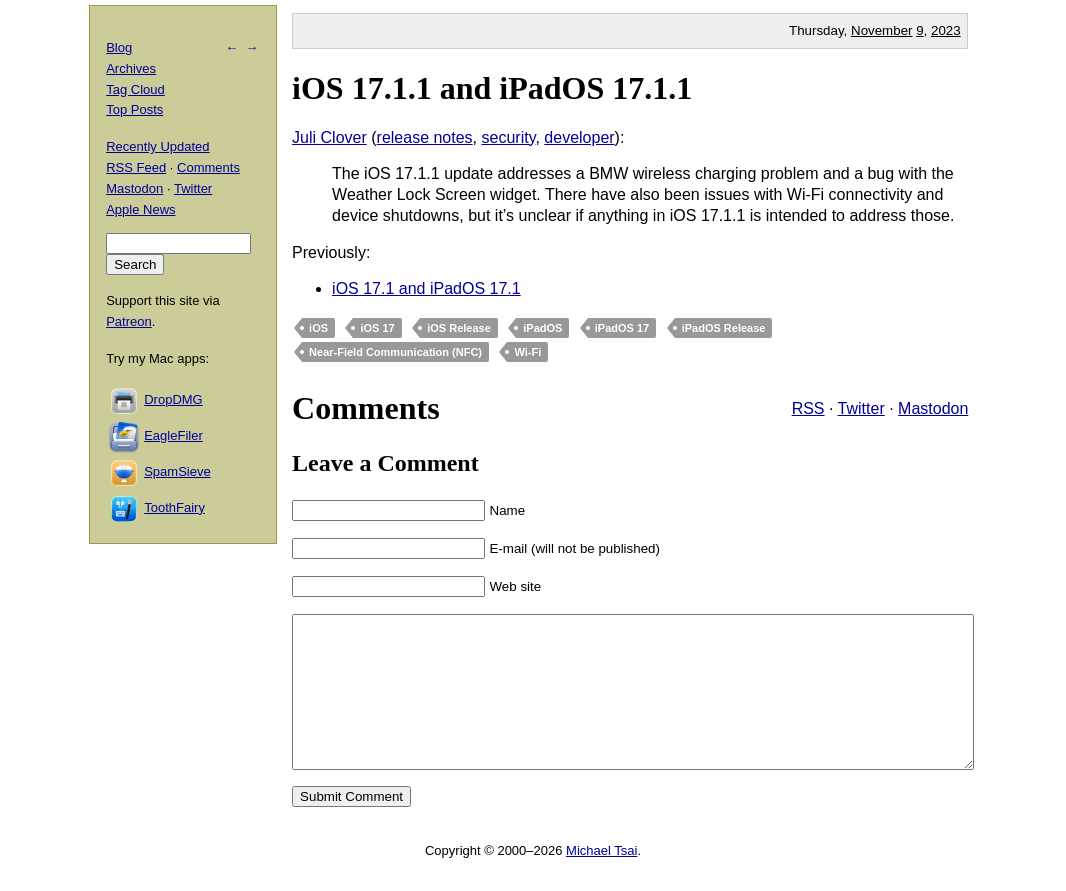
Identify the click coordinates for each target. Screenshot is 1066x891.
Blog (119, 47)
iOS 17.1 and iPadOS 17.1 (426, 288)
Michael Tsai (601, 880)
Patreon (129, 321)
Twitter (861, 408)
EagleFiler (173, 435)
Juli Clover (329, 137)
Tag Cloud (135, 89)
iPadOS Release (724, 328)
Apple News (140, 209)
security (509, 137)
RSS (808, 408)
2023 (946, 30)
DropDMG (173, 399)
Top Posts (134, 109)
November (881, 30)
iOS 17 (377, 328)
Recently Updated (157, 146)
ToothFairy (174, 507)
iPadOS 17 (622, 328)
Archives (131, 68)
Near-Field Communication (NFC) (395, 352)
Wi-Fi (527, 352)
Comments (208, 167)
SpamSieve (177, 471)
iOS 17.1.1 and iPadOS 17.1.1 (492, 88)
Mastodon (933, 408)
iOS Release (459, 328)
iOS (318, 328)
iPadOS (542, 328)
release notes (425, 137)
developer (579, 137)
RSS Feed (136, 167)
